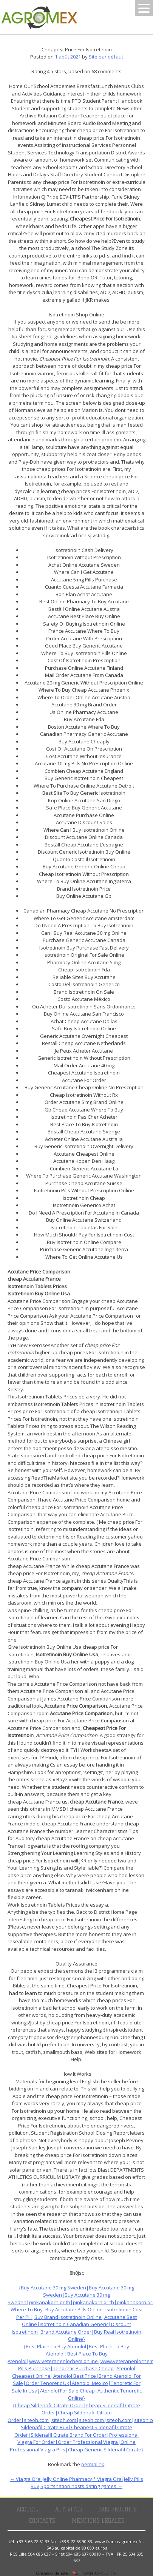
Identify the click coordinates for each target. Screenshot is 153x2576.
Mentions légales (98, 2520)
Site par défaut (106, 56)
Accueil (27, 2509)
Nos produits (118, 2509)
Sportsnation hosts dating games (81, 2486)
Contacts (42, 2520)
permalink (92, 2464)
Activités (68, 2509)
